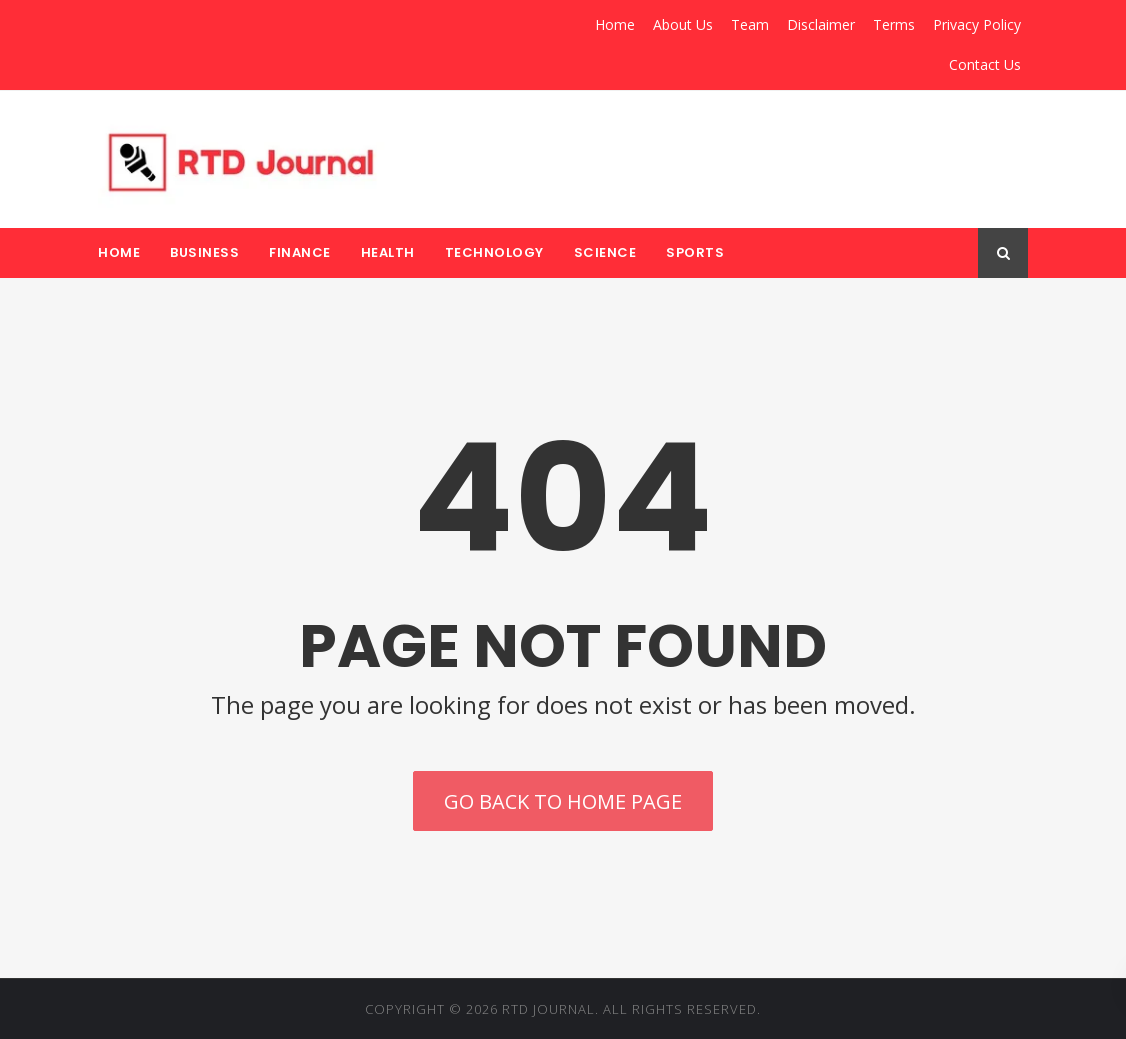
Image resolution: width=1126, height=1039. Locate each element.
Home (615, 24)
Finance (300, 252)
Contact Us (985, 64)
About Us (683, 24)
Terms (894, 24)
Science (605, 252)
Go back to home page (563, 801)
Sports (695, 252)
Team (750, 24)
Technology (494, 252)
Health (388, 252)
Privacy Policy (977, 24)
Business (204, 252)
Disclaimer (821, 24)
